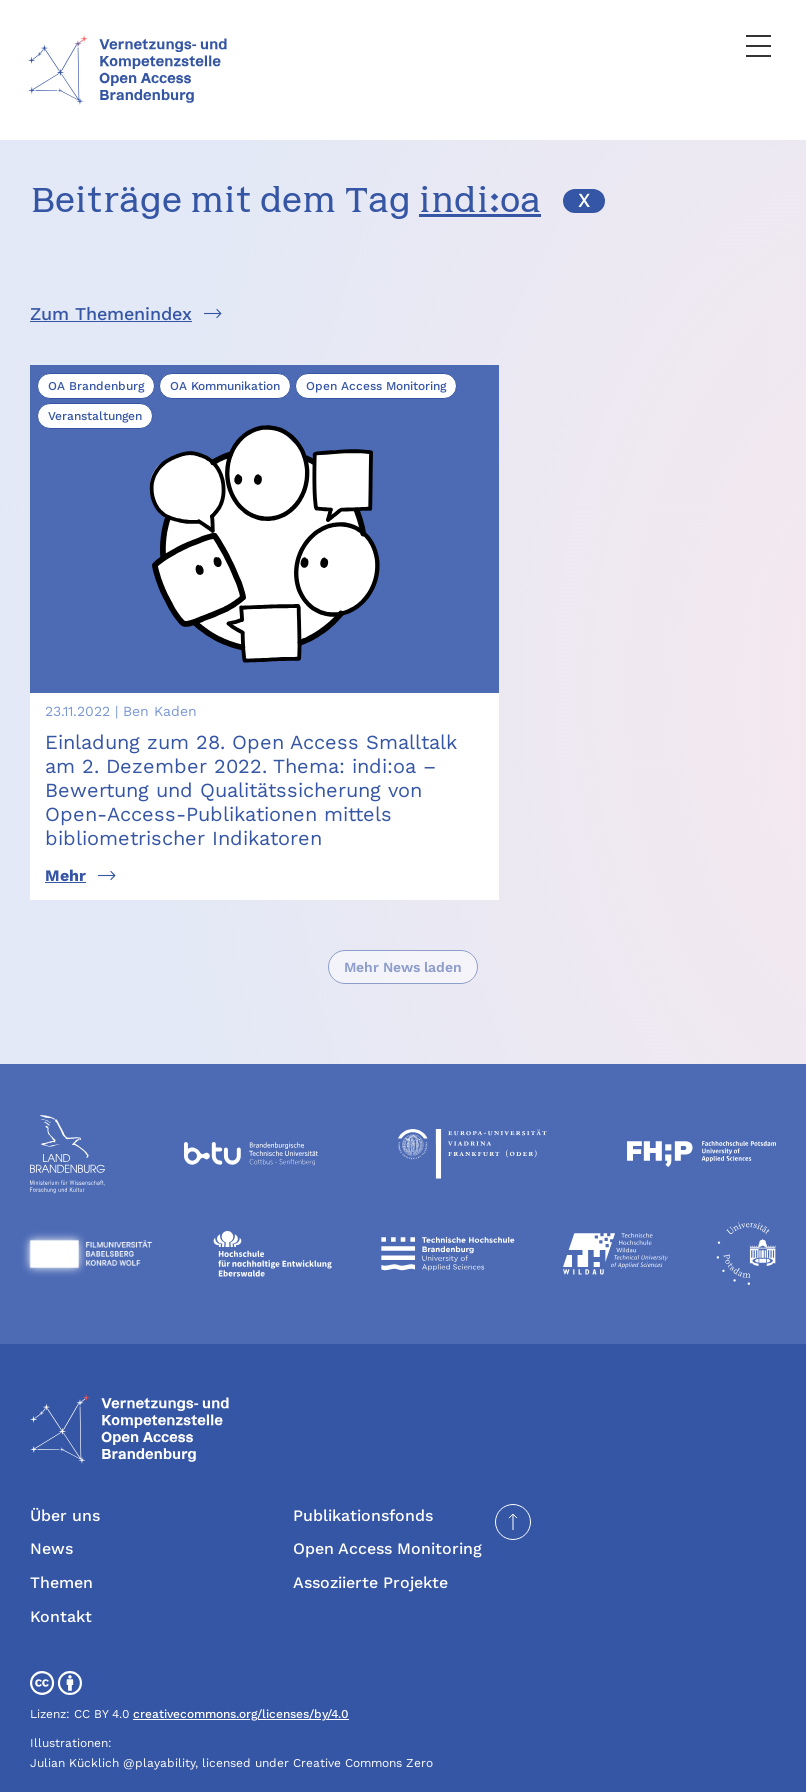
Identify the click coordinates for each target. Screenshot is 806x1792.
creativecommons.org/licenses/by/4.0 (241, 1657)
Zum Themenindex (111, 313)
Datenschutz (435, 1759)
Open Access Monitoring (387, 1491)
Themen (61, 1525)
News (51, 1491)
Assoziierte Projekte (370, 1525)
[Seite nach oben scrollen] (513, 1465)
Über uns (65, 1458)
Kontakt (61, 1558)
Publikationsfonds (363, 1458)
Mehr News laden (403, 910)
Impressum (335, 1759)
